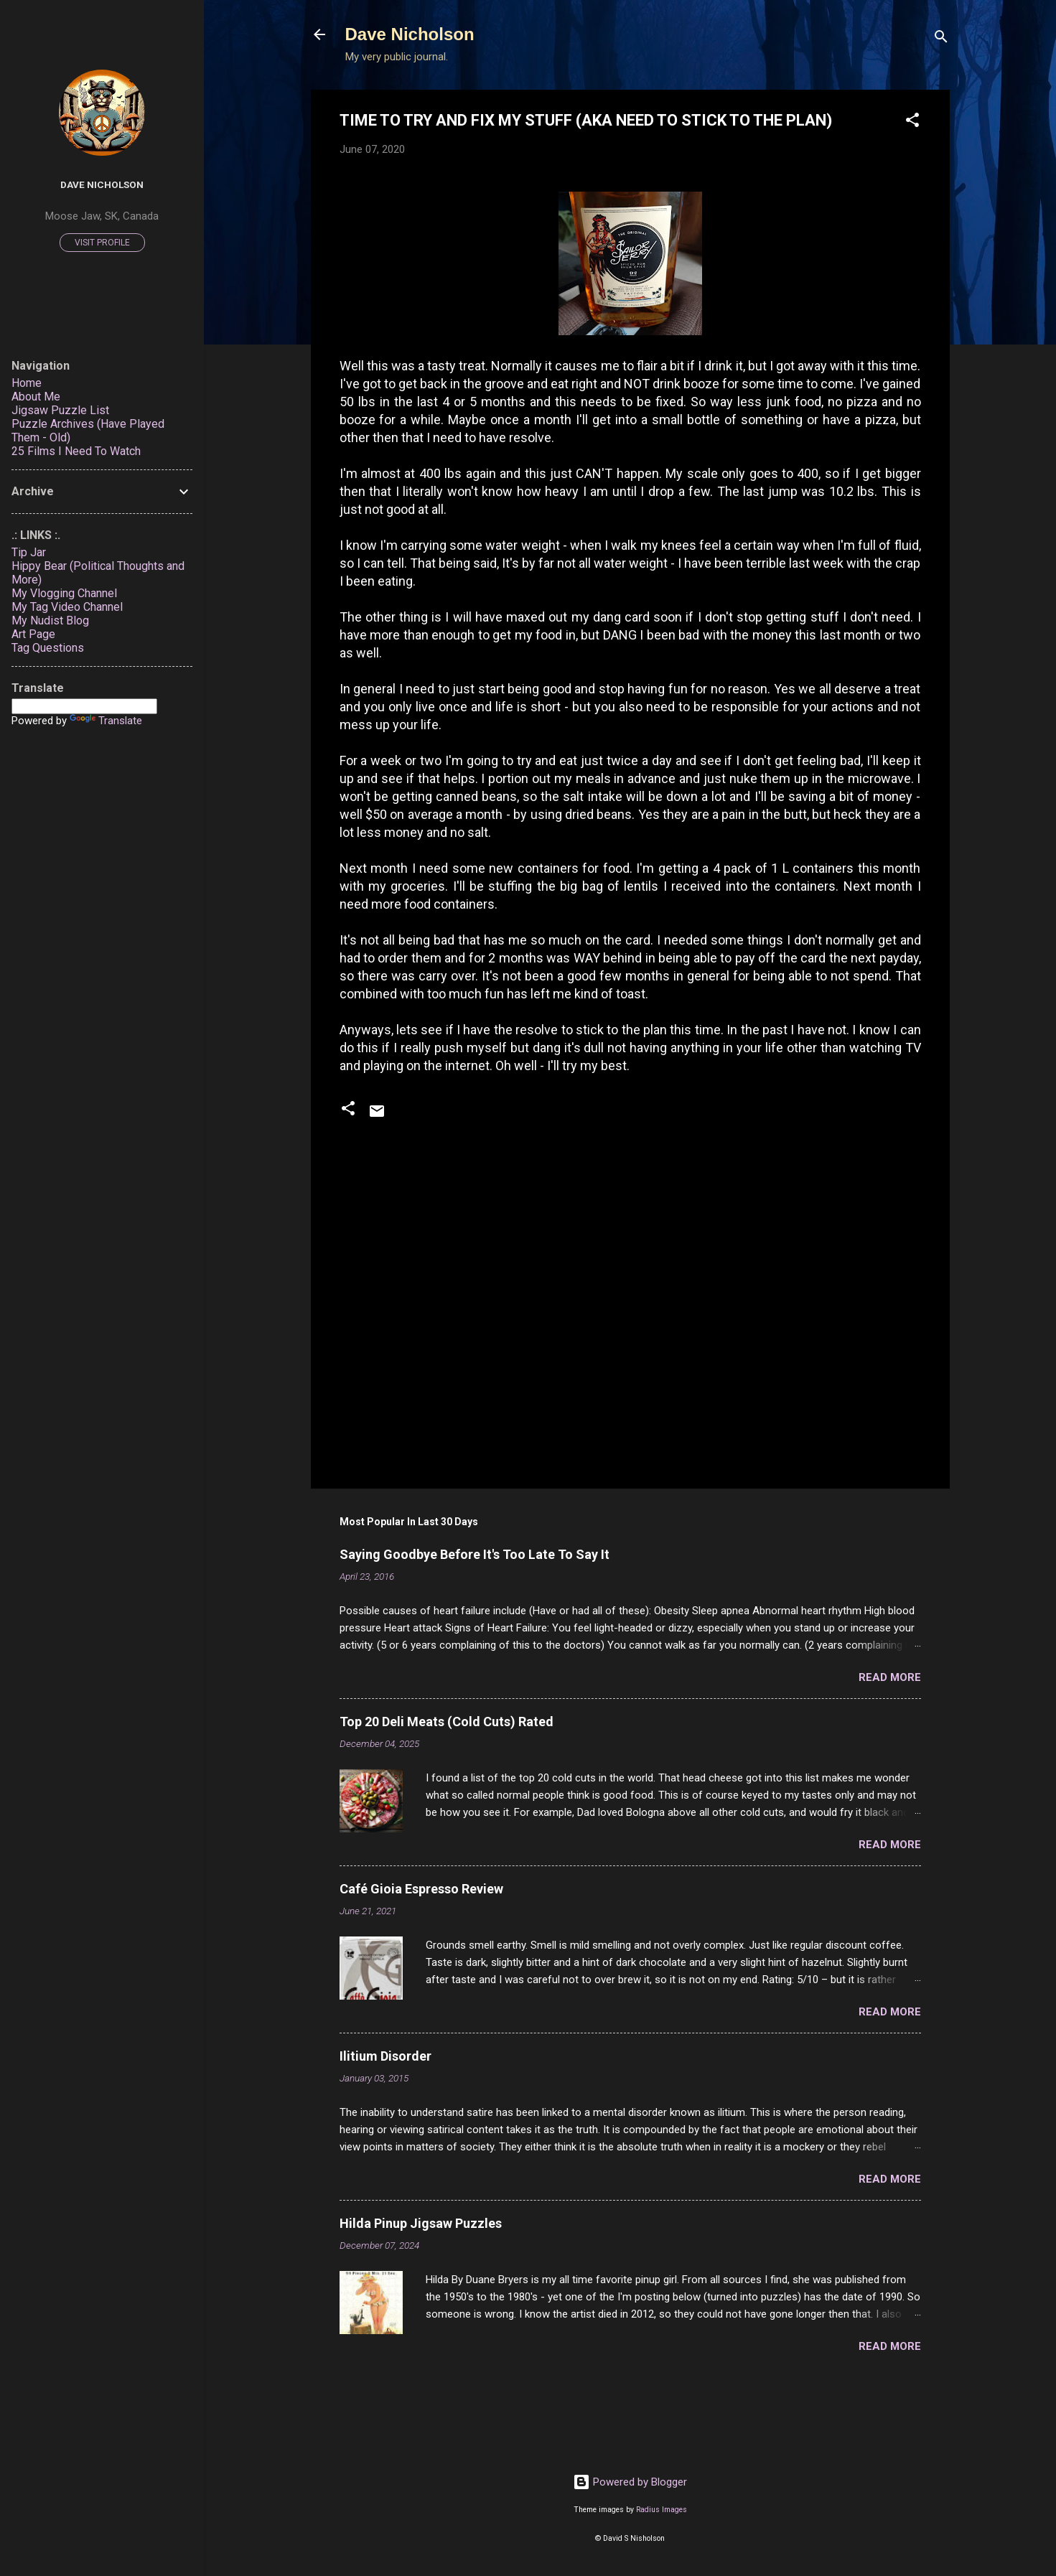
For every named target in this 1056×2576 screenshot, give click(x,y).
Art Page (33, 634)
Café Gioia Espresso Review (421, 1888)
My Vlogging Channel (64, 593)
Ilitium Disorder (385, 2056)
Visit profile (102, 243)
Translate (106, 720)
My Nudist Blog (50, 620)
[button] (912, 122)
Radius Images (661, 2509)
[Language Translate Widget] (84, 706)
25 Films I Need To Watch (76, 451)
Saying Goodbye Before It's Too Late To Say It (474, 1554)
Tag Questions (47, 648)
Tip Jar (28, 552)
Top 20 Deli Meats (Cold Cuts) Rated (446, 1721)
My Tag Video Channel (67, 607)
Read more (890, 1677)
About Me (35, 396)
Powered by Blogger (630, 2482)
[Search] (941, 39)
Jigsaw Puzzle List (60, 410)
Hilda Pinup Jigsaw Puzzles (421, 2223)
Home (26, 383)
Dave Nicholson (410, 34)
